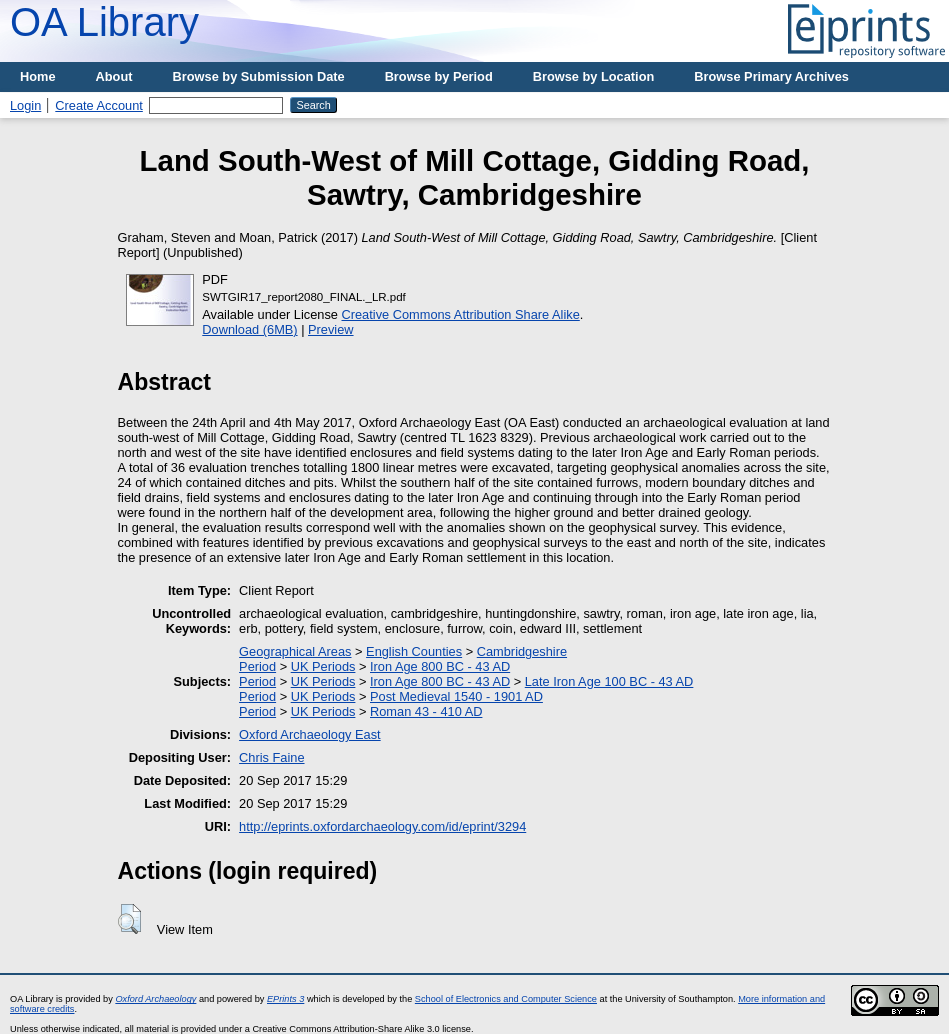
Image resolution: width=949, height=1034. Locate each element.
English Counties (414, 651)
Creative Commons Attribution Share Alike (461, 314)
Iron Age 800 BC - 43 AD (440, 666)
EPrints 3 (285, 999)
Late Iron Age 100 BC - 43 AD (609, 681)
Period (257, 666)
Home (38, 76)
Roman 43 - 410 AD (426, 711)
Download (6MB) (249, 329)
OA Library (104, 22)
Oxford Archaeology (155, 999)
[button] (129, 919)
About (114, 76)
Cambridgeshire (522, 651)
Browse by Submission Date (259, 76)
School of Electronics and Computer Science (506, 999)
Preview (331, 329)
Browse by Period (439, 76)
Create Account (99, 105)
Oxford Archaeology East (310, 734)
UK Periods (323, 666)
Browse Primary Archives (771, 76)
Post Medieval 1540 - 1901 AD (456, 696)
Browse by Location (594, 76)
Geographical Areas (295, 651)
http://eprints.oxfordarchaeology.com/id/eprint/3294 (382, 826)
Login (25, 105)
